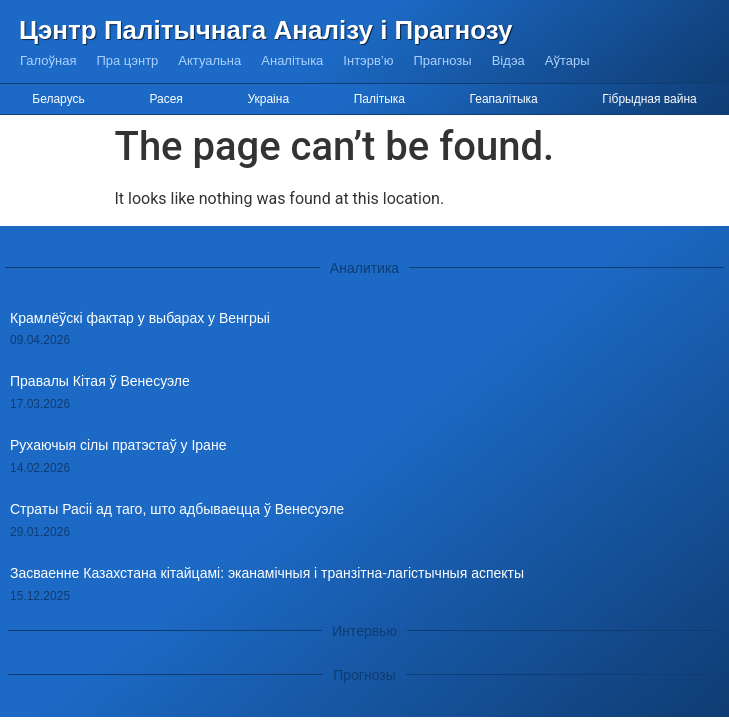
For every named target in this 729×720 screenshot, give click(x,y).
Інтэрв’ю (368, 60)
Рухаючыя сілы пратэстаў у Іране (118, 445)
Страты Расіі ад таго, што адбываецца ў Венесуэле (177, 509)
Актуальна (209, 60)
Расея (165, 99)
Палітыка (379, 99)
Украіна (268, 99)
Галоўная (48, 60)
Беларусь (58, 99)
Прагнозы (443, 60)
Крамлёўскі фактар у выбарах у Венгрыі (140, 318)
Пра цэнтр (127, 60)
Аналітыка (292, 60)
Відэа (508, 60)
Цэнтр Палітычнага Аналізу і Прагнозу (265, 30)
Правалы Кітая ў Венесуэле (100, 381)
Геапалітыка (504, 99)
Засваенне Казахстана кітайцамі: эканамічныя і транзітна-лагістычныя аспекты (267, 573)
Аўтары (567, 60)
